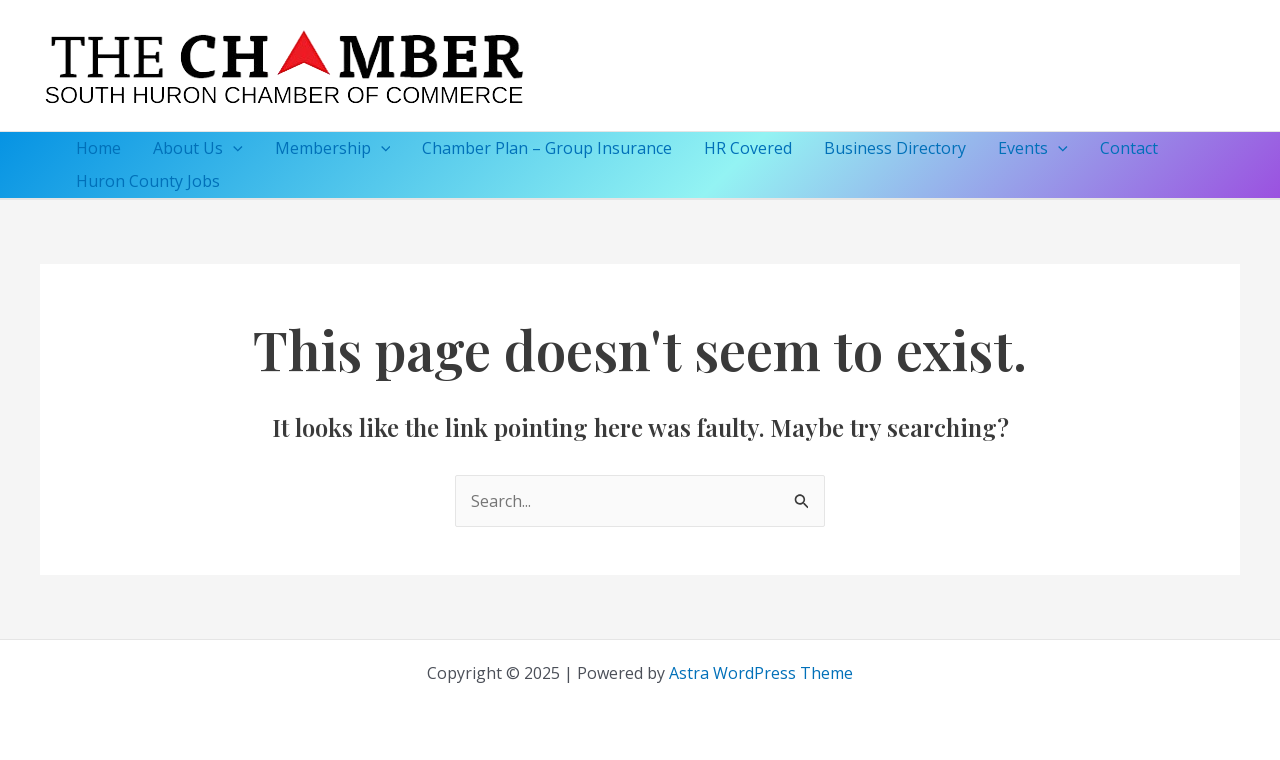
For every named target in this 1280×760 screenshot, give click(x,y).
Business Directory (895, 148)
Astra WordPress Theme (761, 673)
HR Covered (748, 148)
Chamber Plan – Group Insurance (547, 148)
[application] (233, 148)
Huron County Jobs (148, 181)
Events (1033, 148)
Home (98, 148)
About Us (198, 148)
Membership (333, 148)
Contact (1129, 148)
